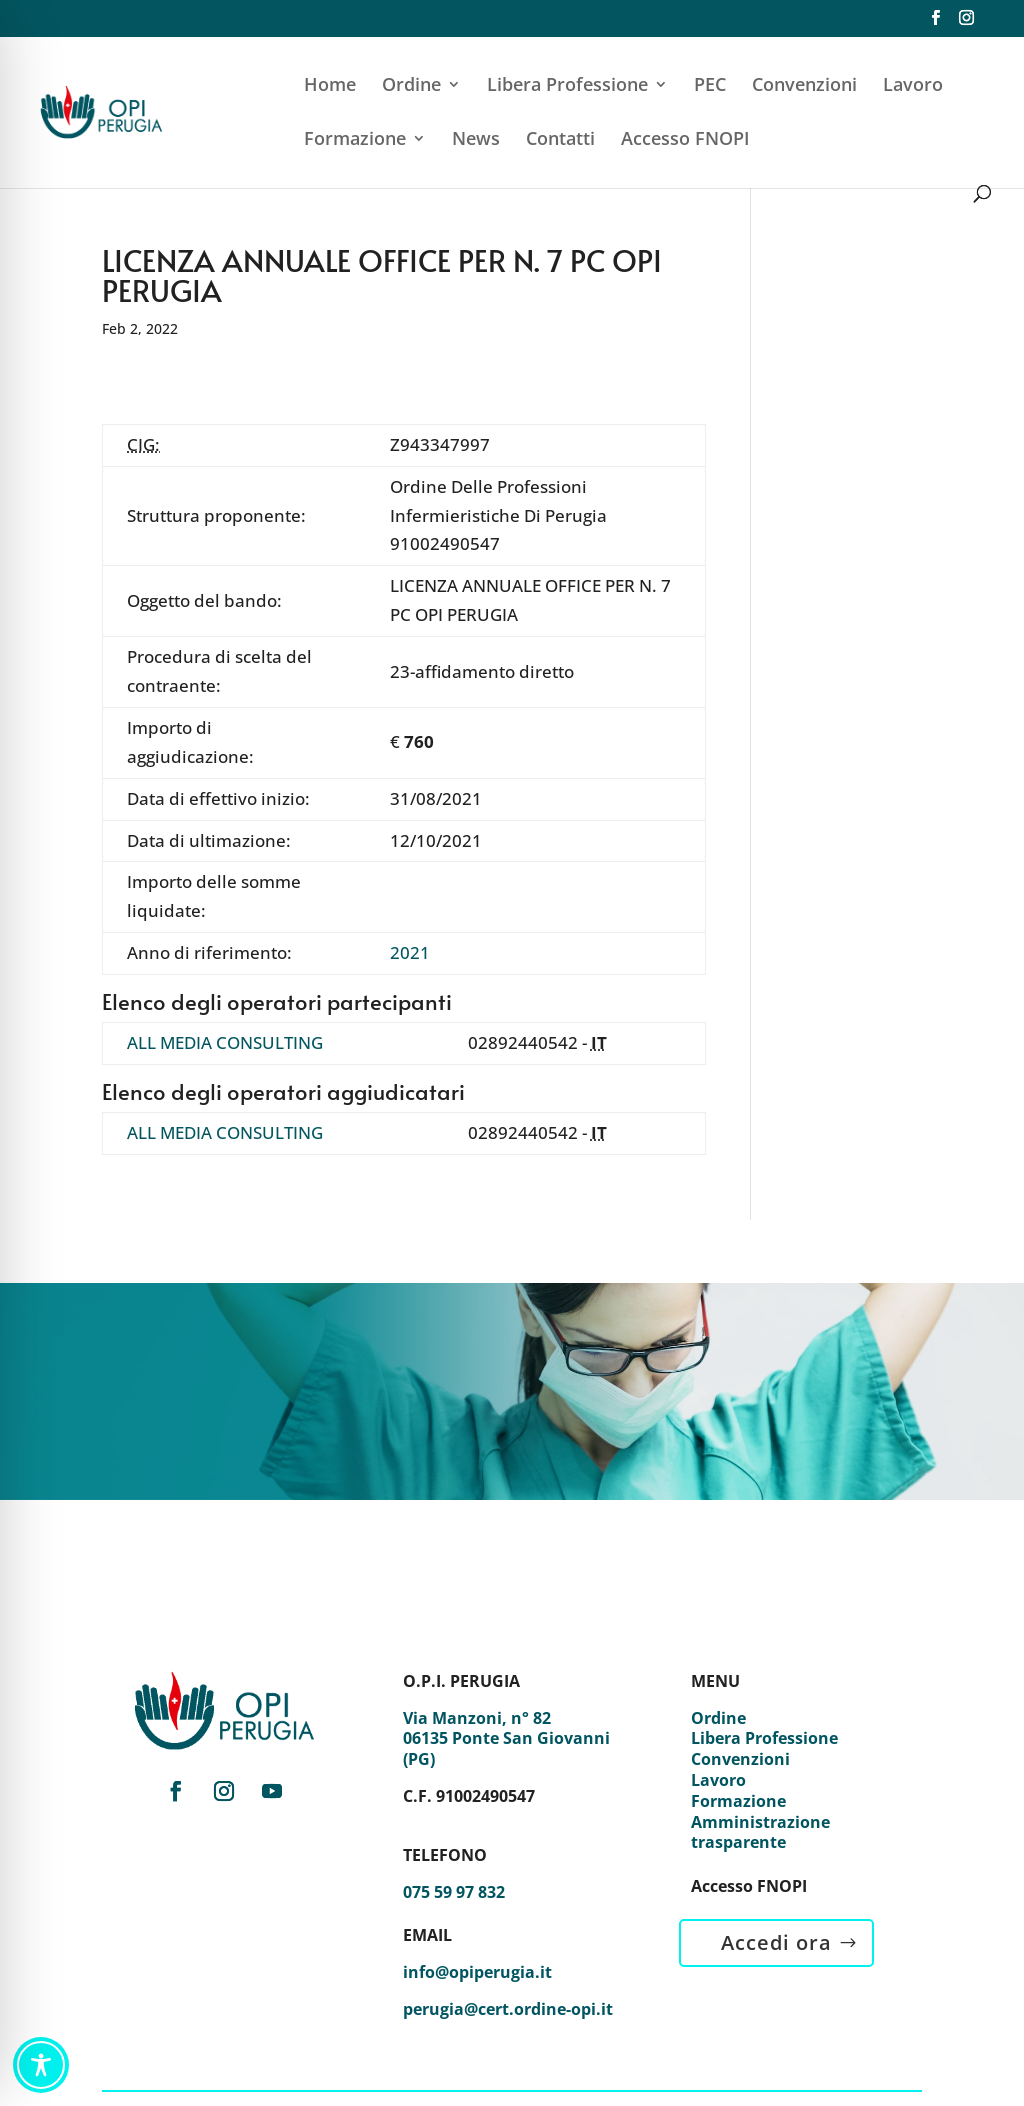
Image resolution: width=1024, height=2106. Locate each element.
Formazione (355, 140)
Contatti (560, 140)
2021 (410, 952)
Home (330, 86)
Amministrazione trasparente (760, 1832)
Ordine (411, 86)
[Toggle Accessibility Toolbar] (41, 2065)
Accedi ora (776, 1942)
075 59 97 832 (454, 1892)
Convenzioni (804, 86)
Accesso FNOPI (685, 140)
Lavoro (913, 86)
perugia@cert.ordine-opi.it (508, 2009)
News (476, 140)
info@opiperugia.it (477, 1972)
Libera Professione (567, 86)
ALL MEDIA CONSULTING (225, 1042)
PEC (710, 86)
